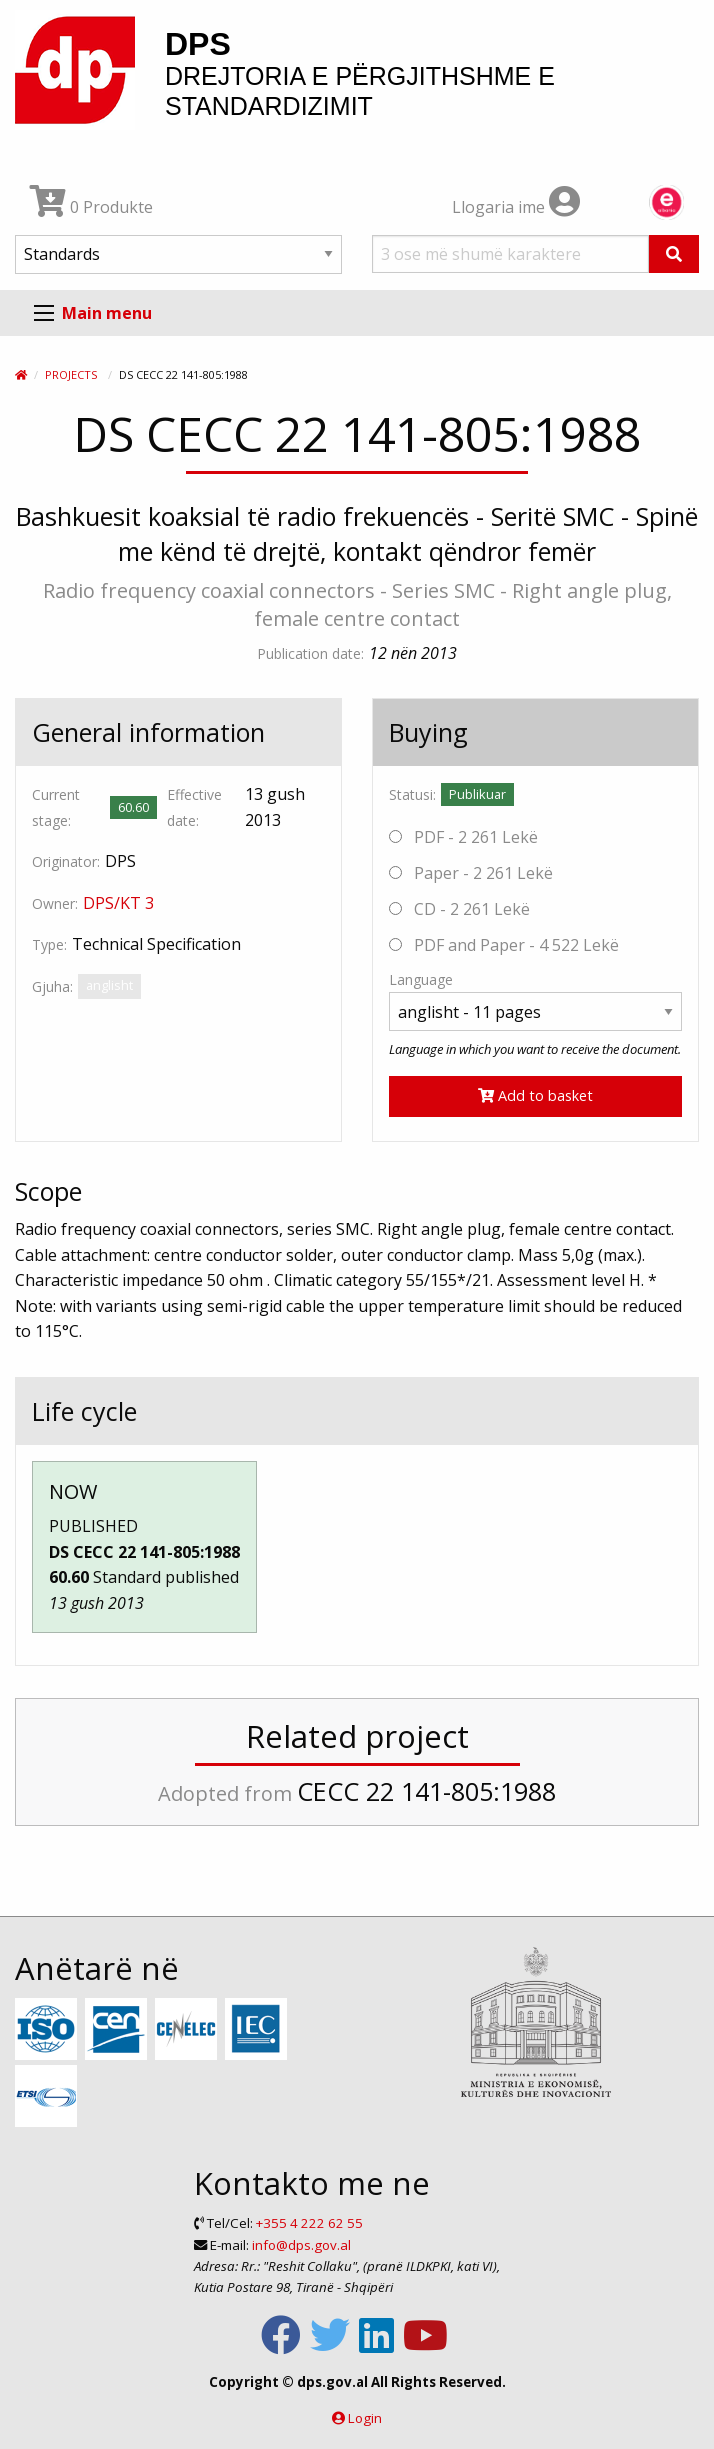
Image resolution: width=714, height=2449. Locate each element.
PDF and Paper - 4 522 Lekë (504, 945)
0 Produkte (91, 207)
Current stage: (56, 807)
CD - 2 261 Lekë (459, 909)
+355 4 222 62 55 (309, 2223)
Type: (49, 944)
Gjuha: (52, 986)
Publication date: (310, 653)
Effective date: (194, 807)
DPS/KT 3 (118, 903)
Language (421, 979)
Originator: (66, 861)
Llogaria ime (516, 207)
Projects (71, 374)
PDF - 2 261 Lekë (463, 837)
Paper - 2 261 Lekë (471, 873)
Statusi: (412, 794)
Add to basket (535, 1095)
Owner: (55, 903)
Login (365, 2418)
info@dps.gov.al (301, 2245)
